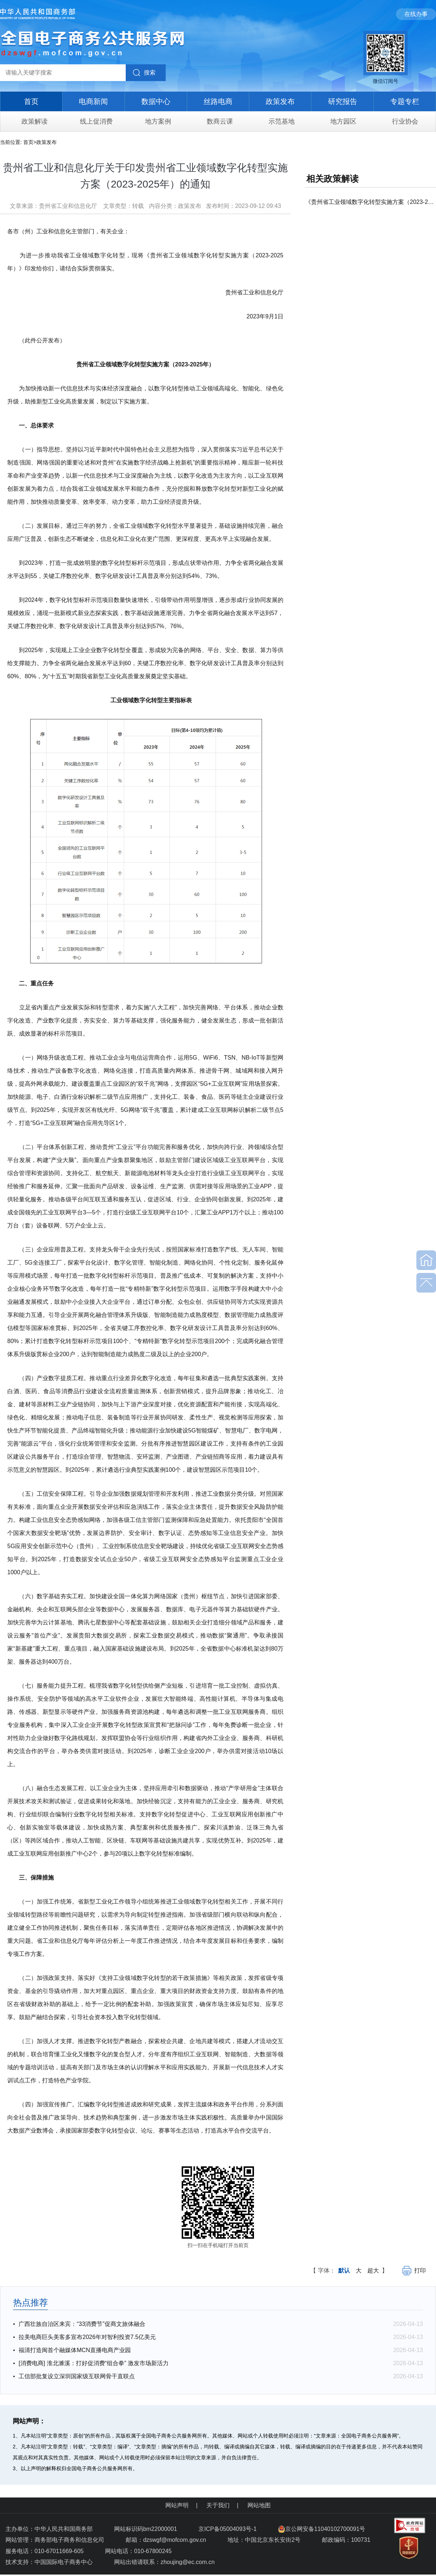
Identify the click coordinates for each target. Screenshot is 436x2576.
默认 (344, 2270)
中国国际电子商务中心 (64, 2562)
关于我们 (218, 2505)
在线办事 (416, 14)
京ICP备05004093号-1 (228, 2529)
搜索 (150, 72)
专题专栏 (404, 101)
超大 (373, 2270)
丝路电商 (218, 101)
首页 (31, 101)
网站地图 (259, 2505)
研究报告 (342, 101)
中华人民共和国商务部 (64, 2529)
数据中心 (155, 101)
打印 (414, 2270)
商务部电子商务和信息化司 (69, 2540)
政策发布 (280, 101)
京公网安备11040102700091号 (322, 2529)
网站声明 (177, 2505)
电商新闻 (93, 101)
